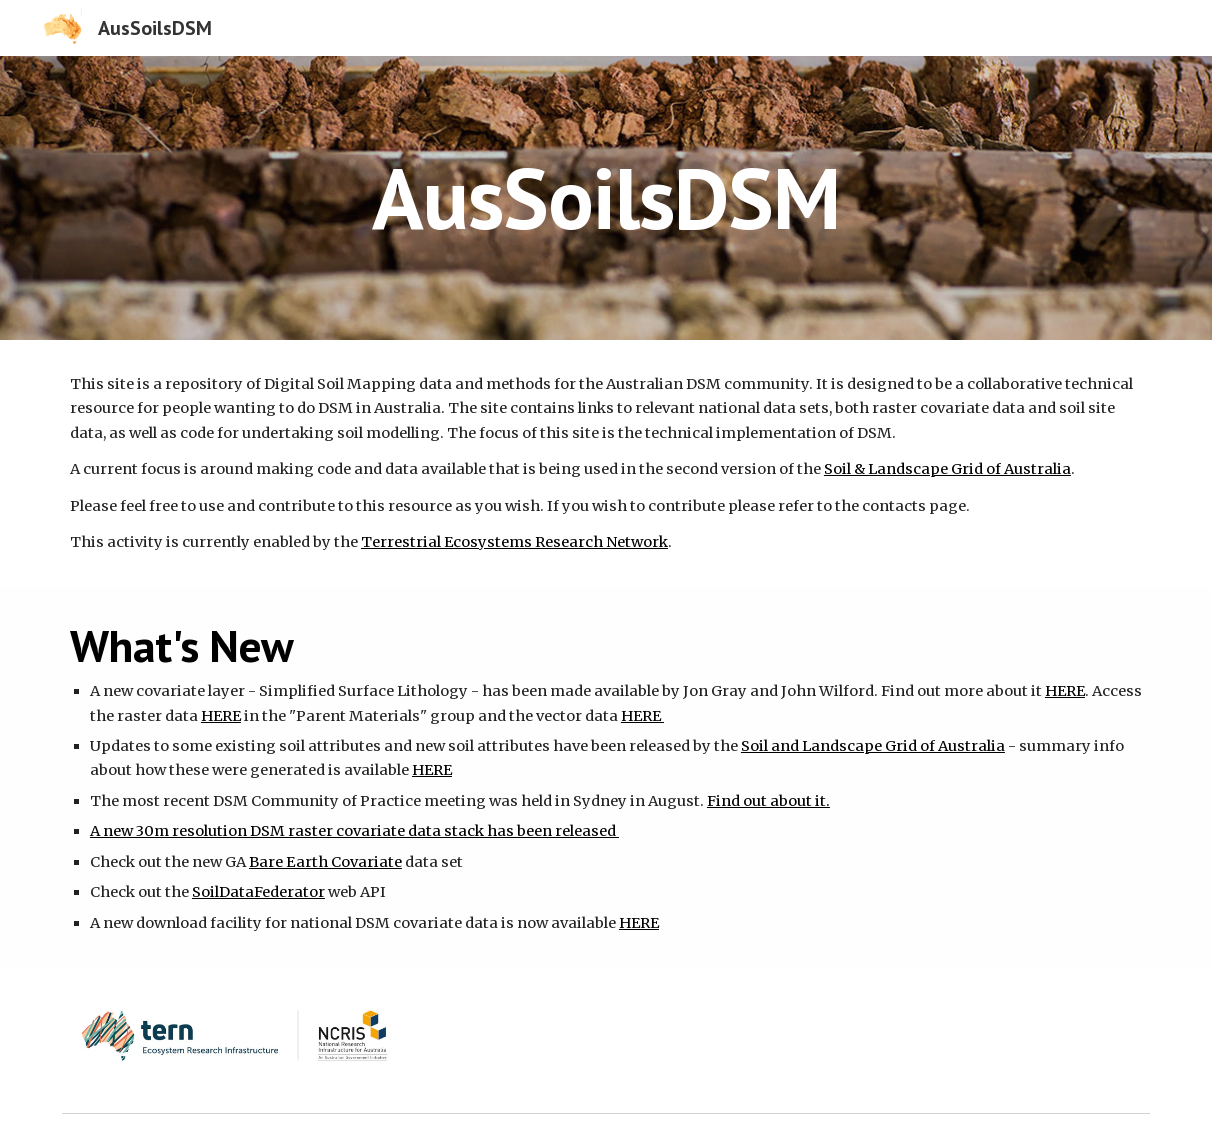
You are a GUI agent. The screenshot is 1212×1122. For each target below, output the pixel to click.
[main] (606, 197)
